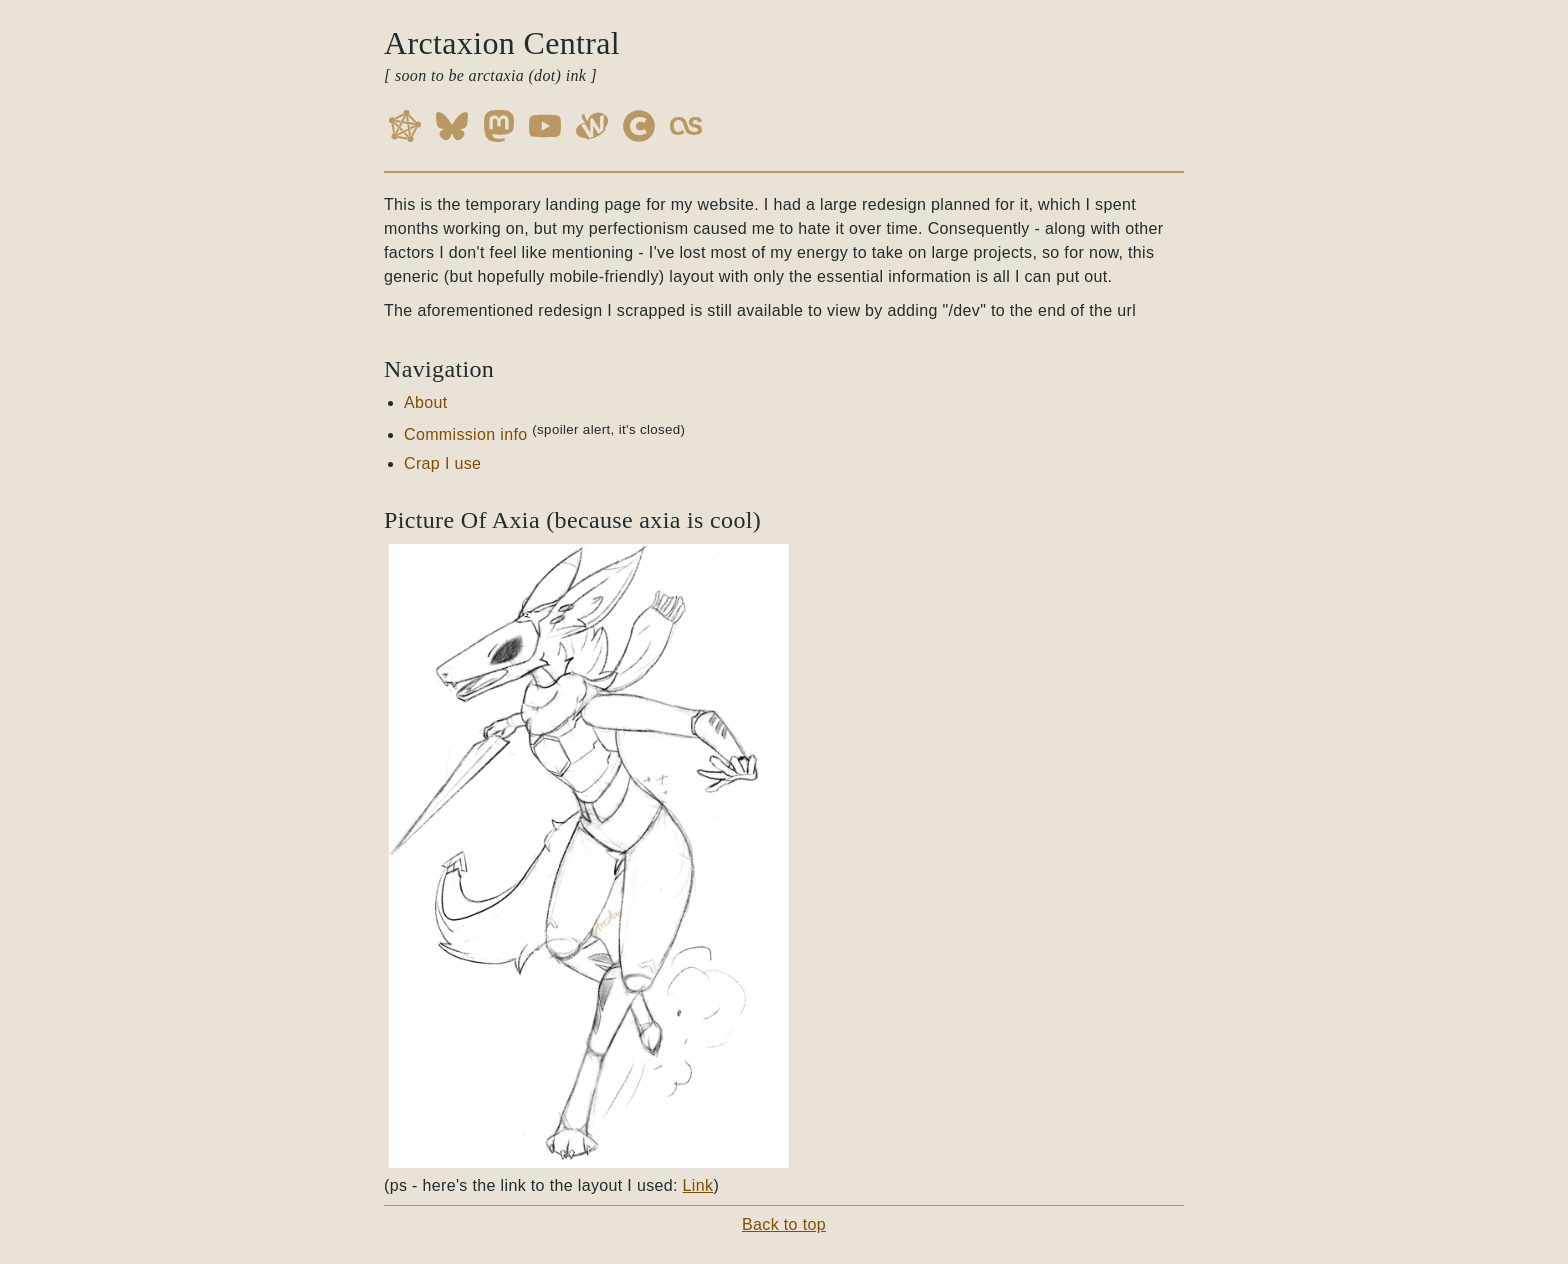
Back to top (784, 1224)
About (426, 402)
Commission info (466, 434)
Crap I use (442, 463)
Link (698, 1185)
